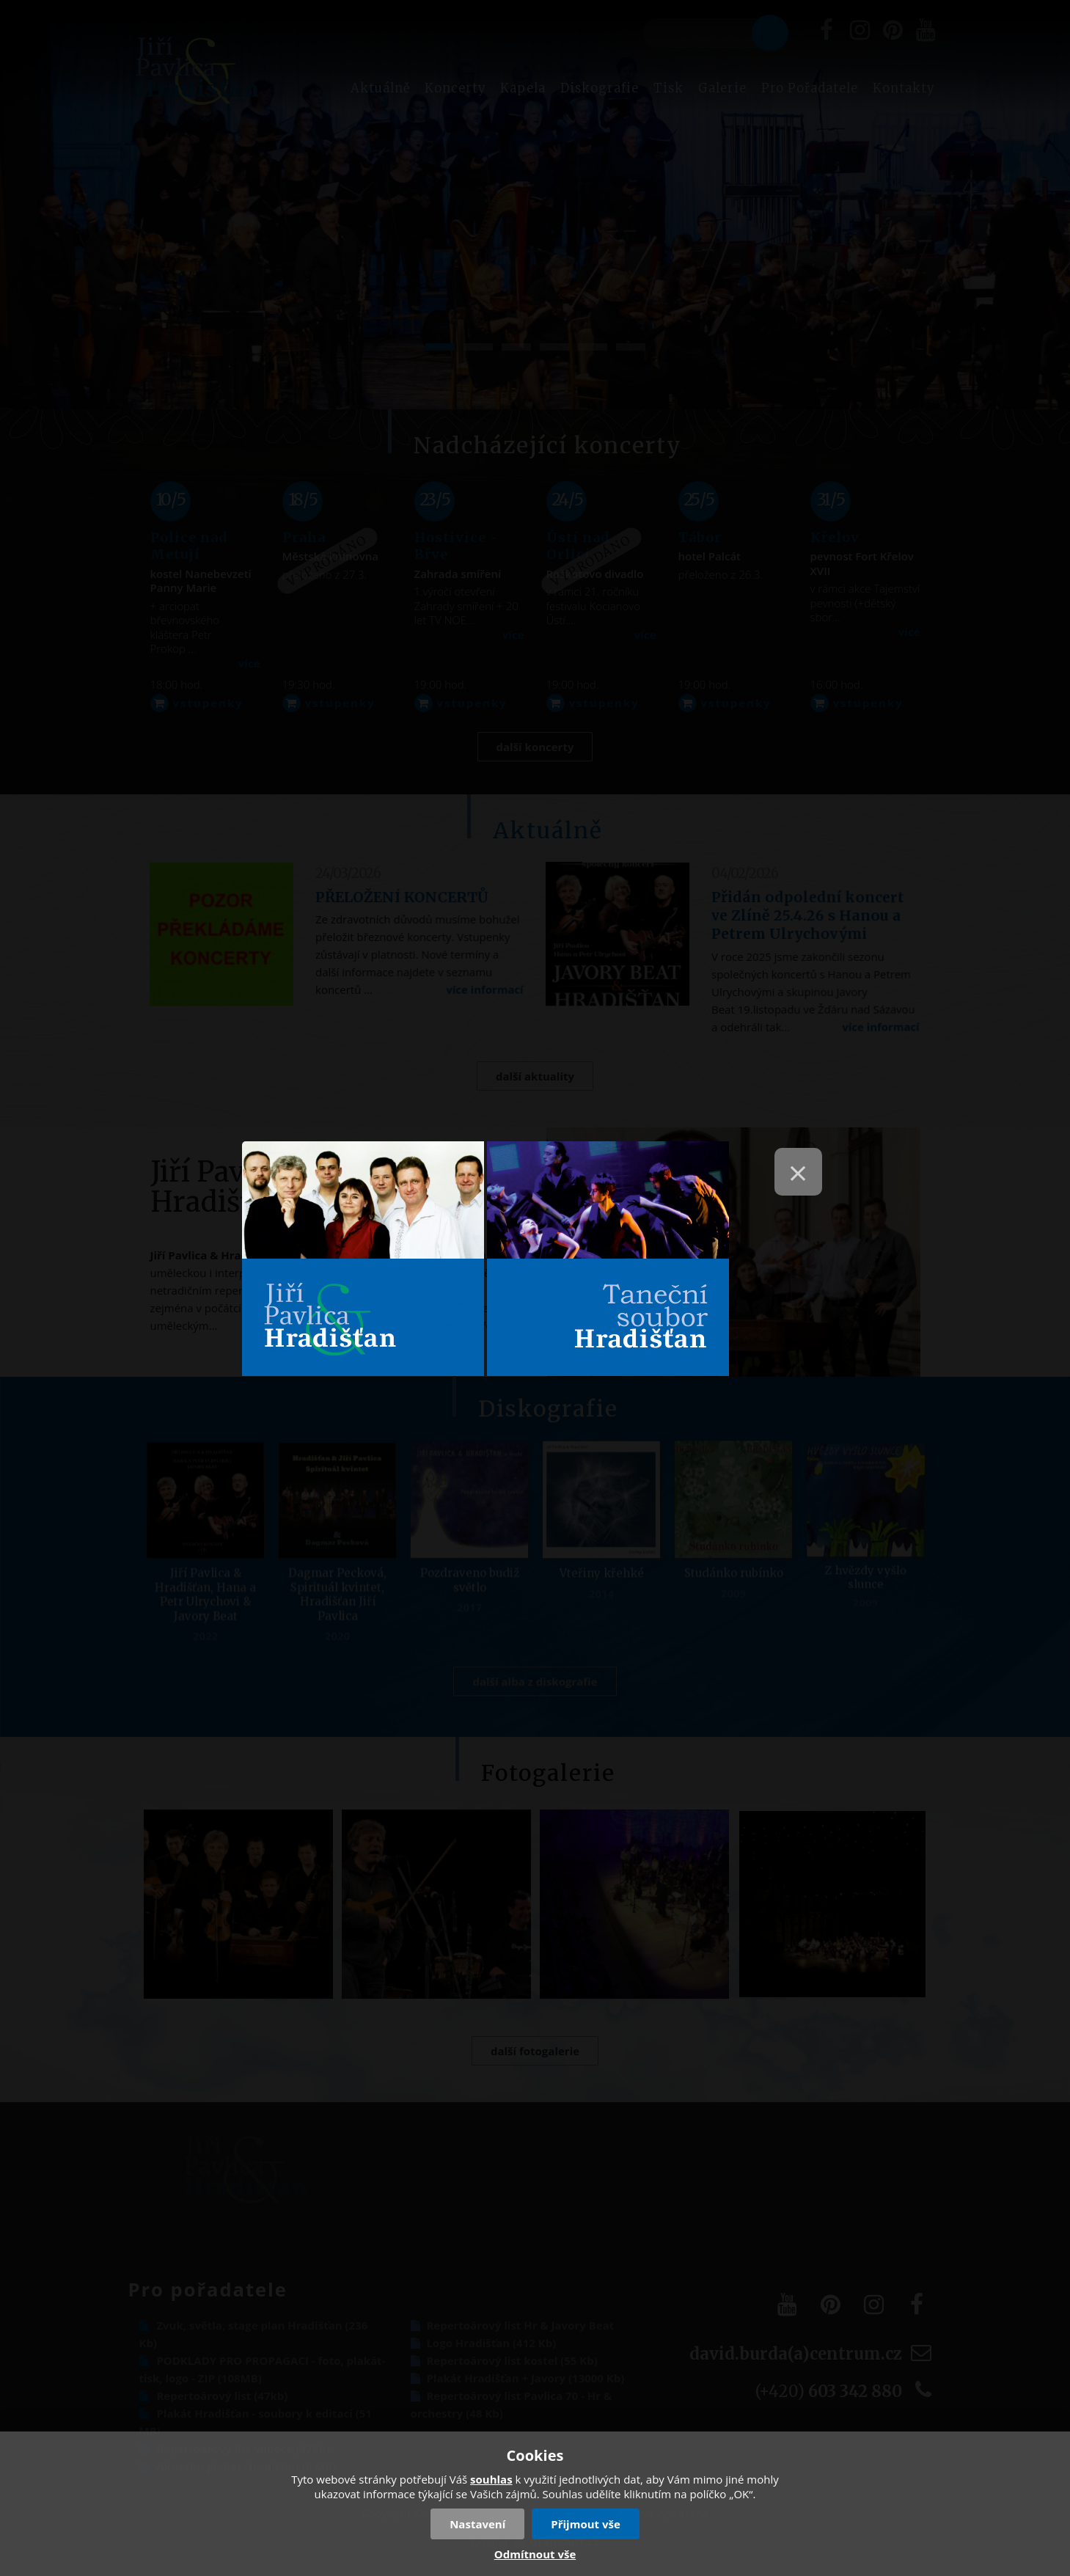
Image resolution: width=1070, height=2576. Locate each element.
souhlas (491, 2479)
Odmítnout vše (535, 2554)
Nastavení (477, 2524)
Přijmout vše (585, 2524)
